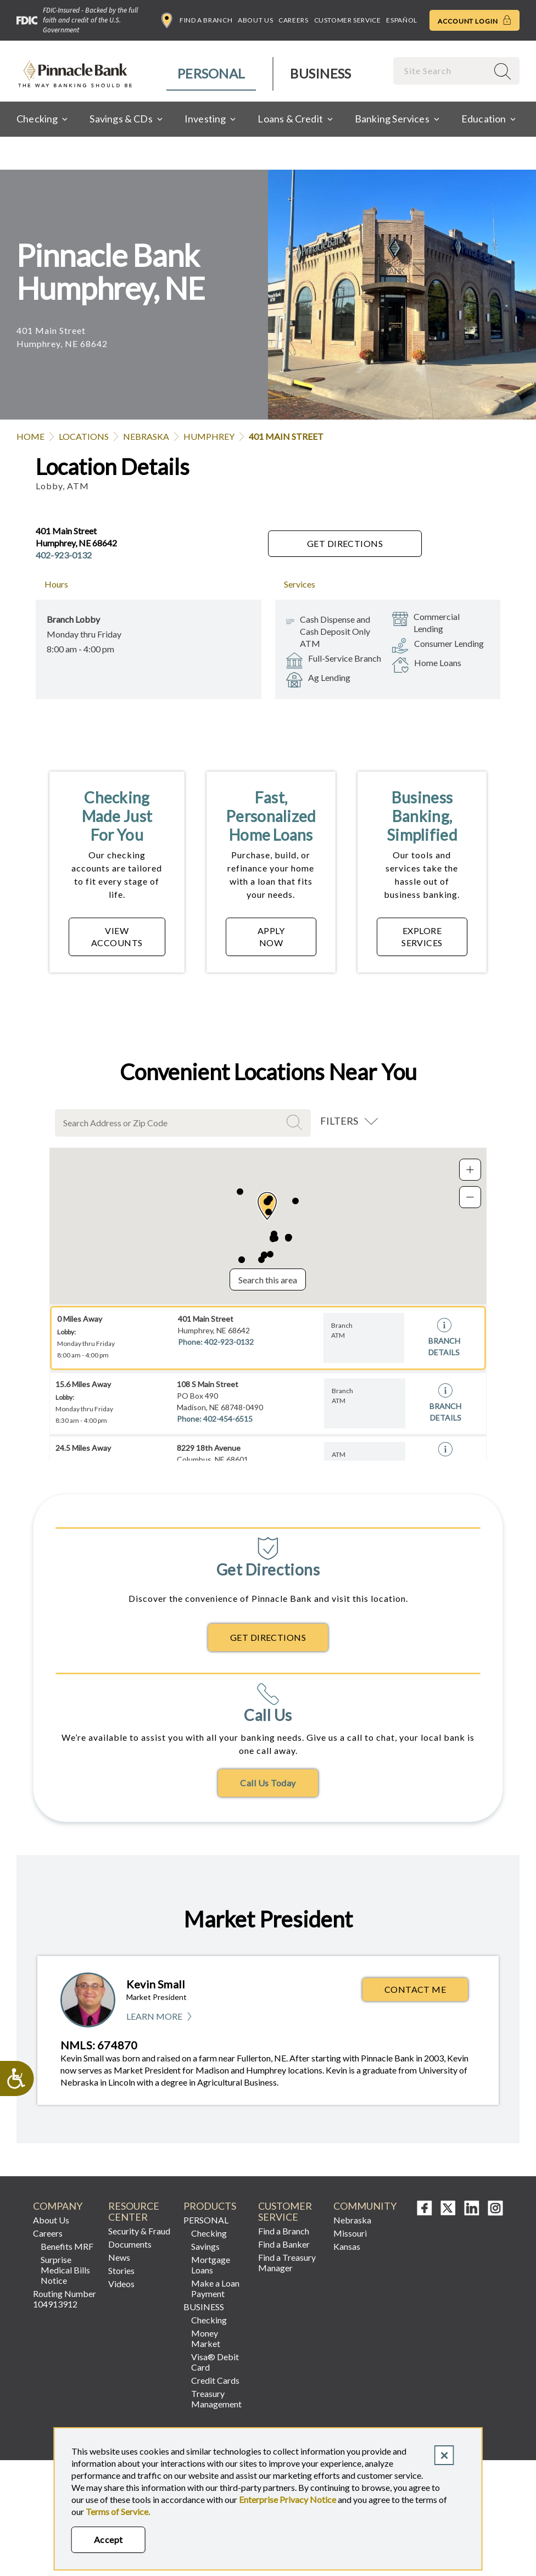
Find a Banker (284, 2244)
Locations (84, 436)
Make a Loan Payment (215, 2288)
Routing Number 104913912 (64, 2298)
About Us (255, 20)
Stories (121, 2270)
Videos (121, 2283)
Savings (205, 2246)
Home (30, 436)
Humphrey (209, 436)
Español (401, 20)
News (119, 2257)
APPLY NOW (271, 936)
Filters (339, 1121)
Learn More (160, 2016)
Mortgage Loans (210, 2264)
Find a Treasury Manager (287, 2262)
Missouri (350, 2233)
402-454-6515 (228, 1418)
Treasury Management (216, 2398)
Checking (209, 2233)
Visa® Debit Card (215, 2361)
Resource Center (133, 2211)
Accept (108, 2539)
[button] (267, 1206)
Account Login (474, 20)
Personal (211, 73)
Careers (293, 20)
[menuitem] (211, 74)
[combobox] (441, 70)
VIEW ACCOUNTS (117, 936)
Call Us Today (267, 1783)
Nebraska (146, 436)
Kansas (346, 2246)
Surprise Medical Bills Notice (65, 2270)
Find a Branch (196, 20)
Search (296, 1122)
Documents (130, 2244)
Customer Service (347, 20)
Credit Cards (215, 2380)
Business (320, 73)
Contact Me (415, 1989)
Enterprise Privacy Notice (287, 2499)
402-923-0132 (64, 555)
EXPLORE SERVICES (422, 936)
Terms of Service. (118, 2511)
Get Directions (345, 543)
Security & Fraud (139, 2231)
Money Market (205, 2338)
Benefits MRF (67, 2246)
